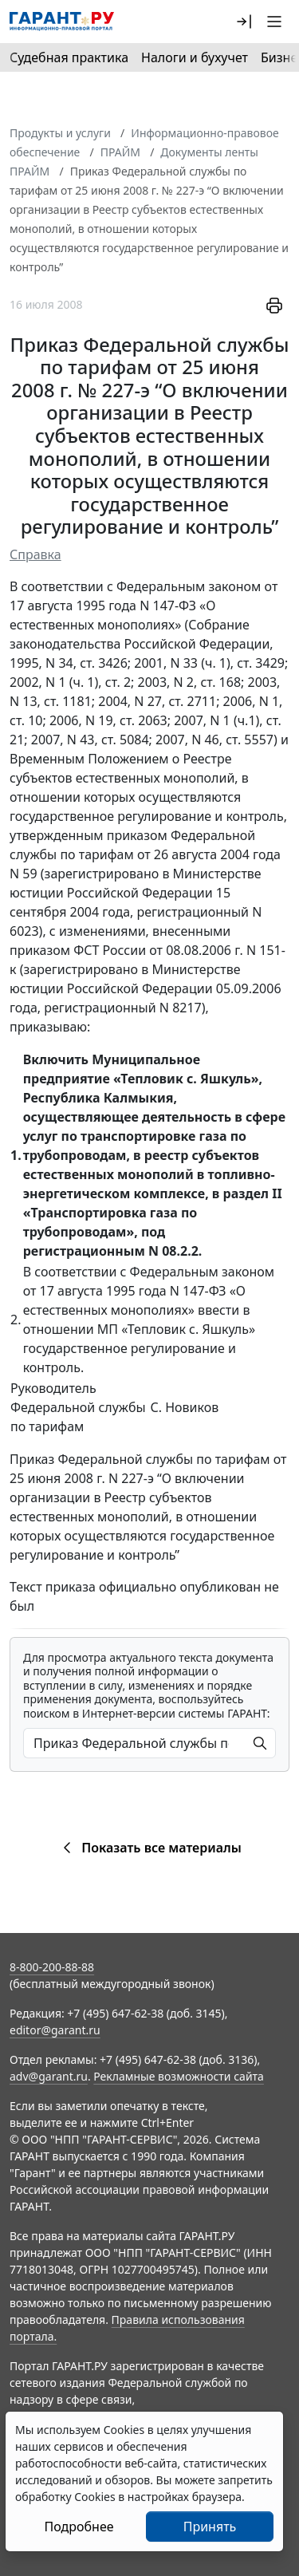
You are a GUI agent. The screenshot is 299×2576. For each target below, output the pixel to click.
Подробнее (78, 2526)
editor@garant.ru (55, 2030)
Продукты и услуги (60, 132)
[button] (244, 21)
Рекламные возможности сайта (178, 2076)
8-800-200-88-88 (52, 1966)
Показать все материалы (149, 1847)
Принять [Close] (210, 2526)
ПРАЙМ (120, 152)
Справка (35, 554)
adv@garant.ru (49, 2076)
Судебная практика (69, 57)
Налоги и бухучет (194, 57)
